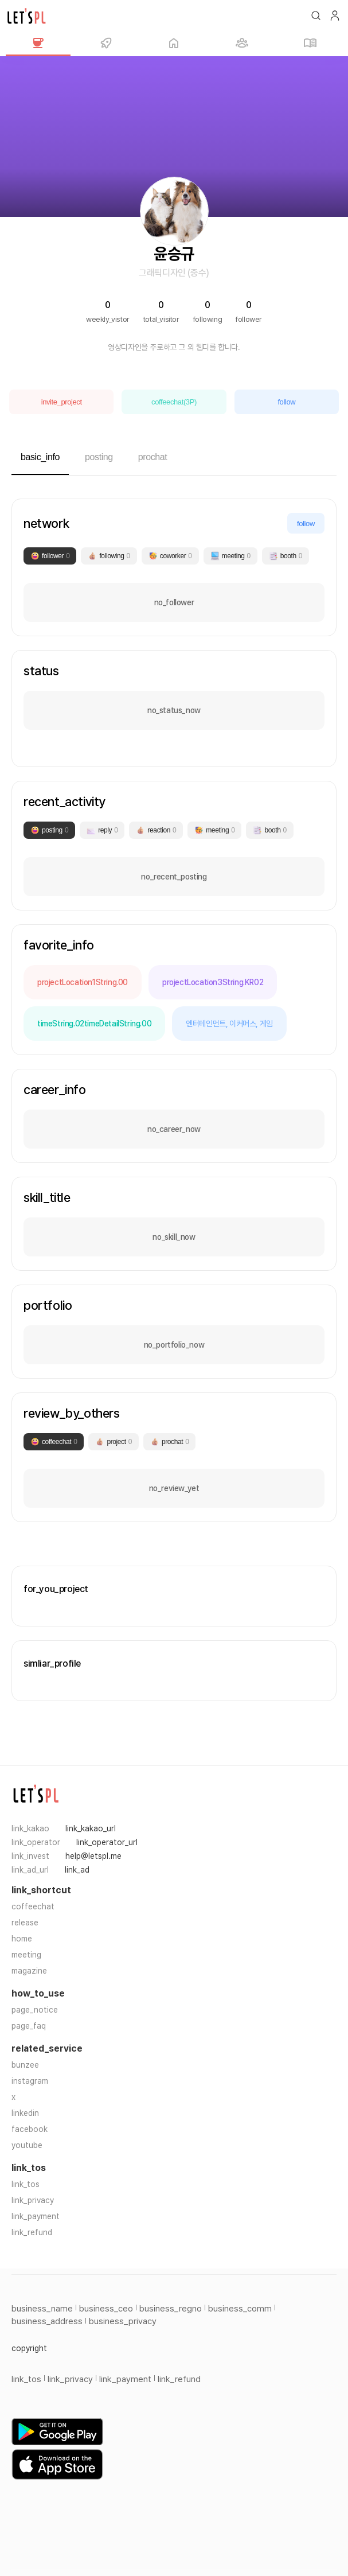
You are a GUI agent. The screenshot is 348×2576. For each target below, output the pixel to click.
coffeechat (32, 1906)
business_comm (240, 2308)
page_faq (28, 2025)
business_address (47, 2321)
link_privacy (32, 2200)
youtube (26, 2145)
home (21, 1938)
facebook (29, 2129)
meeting (26, 1954)
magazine (29, 1970)
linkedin (25, 2113)
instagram (29, 2080)
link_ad (77, 1869)
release (24, 1922)
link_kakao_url (90, 1828)
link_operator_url (107, 1842)
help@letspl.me (93, 1856)
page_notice (34, 2009)
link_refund (31, 2232)
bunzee (25, 2064)
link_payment (35, 2216)
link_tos (25, 2184)
